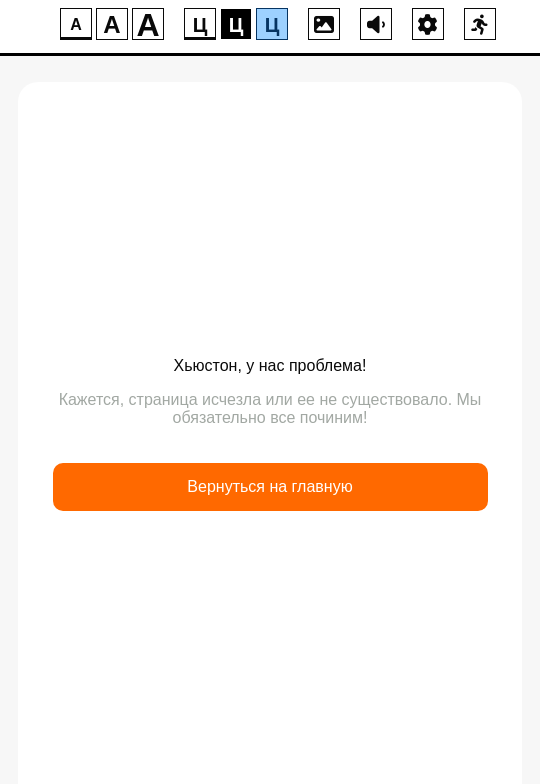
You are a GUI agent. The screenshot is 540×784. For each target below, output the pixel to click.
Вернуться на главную (269, 486)
